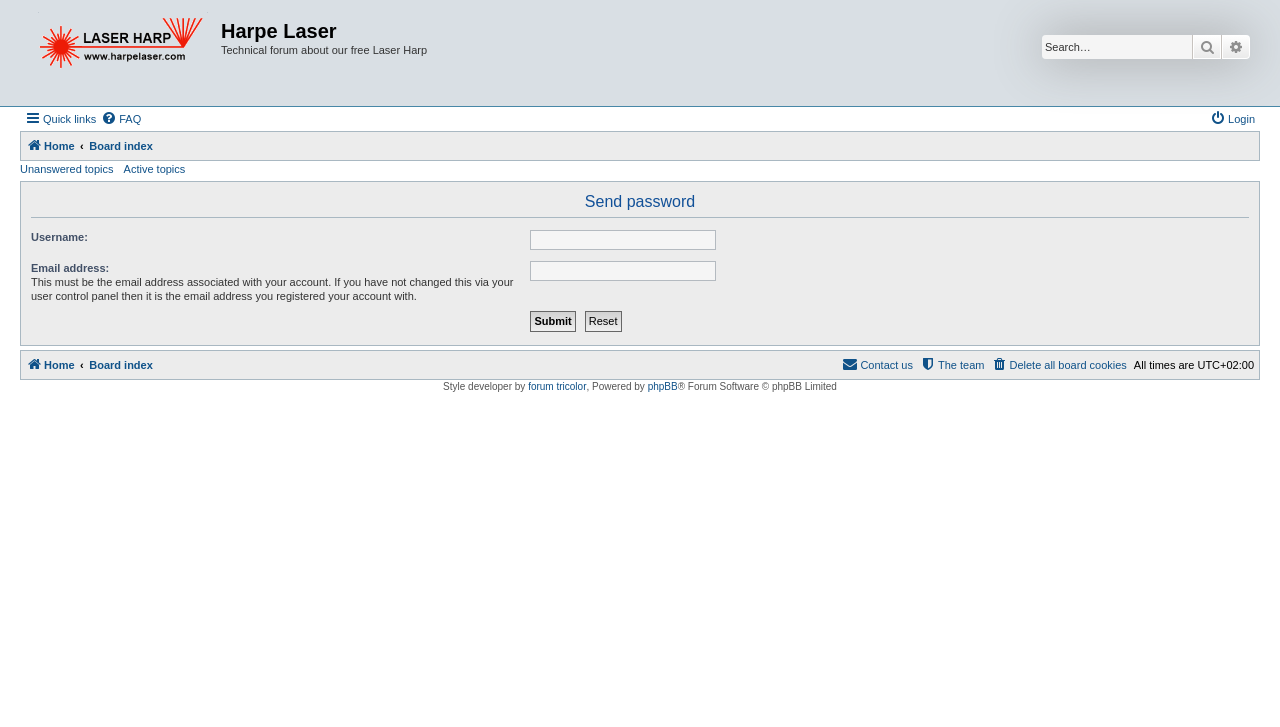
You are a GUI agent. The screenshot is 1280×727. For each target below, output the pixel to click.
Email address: (70, 268)
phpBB (663, 386)
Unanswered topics (67, 169)
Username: (59, 237)
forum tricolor (557, 386)
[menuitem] (121, 119)
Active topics (155, 169)
